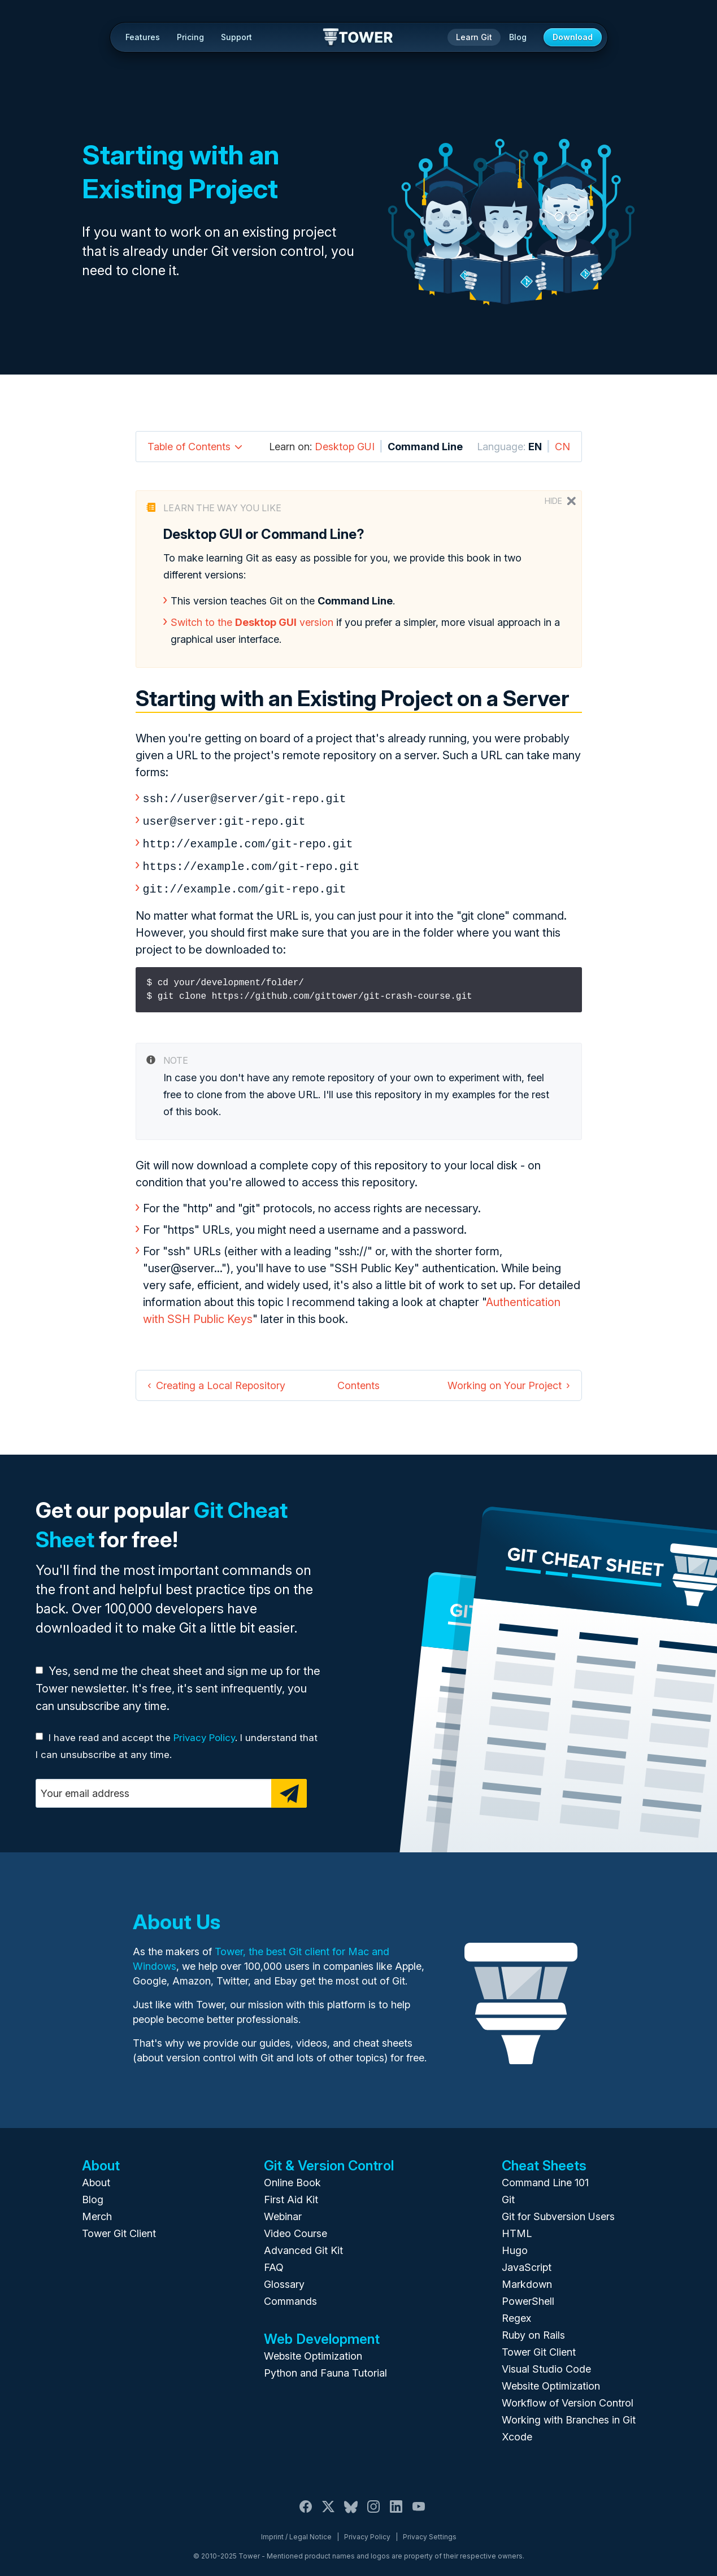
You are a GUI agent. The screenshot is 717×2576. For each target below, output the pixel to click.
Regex (516, 2312)
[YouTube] (419, 2507)
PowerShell (528, 2295)
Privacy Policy (204, 1732)
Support (236, 37)
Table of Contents (189, 446)
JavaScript (526, 2262)
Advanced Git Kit (303, 2245)
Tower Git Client (119, 2228)
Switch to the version (252, 622)
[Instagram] (373, 2507)
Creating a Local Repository (220, 1380)
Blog (518, 37)
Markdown (527, 2279)
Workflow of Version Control (567, 2397)
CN (562, 446)
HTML (517, 2228)
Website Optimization (313, 2350)
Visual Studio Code (546, 2363)
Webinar (283, 2211)
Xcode (517, 2431)
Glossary (284, 2279)
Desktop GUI (345, 446)
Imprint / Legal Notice (296, 2531)
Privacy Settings (430, 2531)
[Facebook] (306, 2507)
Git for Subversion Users (558, 2211)
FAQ (274, 2262)
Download (573, 37)
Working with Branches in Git (569, 2414)
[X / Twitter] (328, 2507)
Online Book (292, 2177)
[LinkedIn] (396, 2507)
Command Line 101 (545, 2177)
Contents (358, 1380)
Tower (358, 37)
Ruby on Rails (533, 2329)
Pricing (190, 37)
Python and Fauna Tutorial (325, 2367)
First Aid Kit (291, 2194)
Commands (290, 2295)
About (96, 2177)
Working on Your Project (504, 1380)
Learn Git (474, 37)
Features (142, 37)
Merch (97, 2211)
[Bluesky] (351, 2507)
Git (508, 2194)
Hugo (515, 2245)
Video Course (295, 2228)
